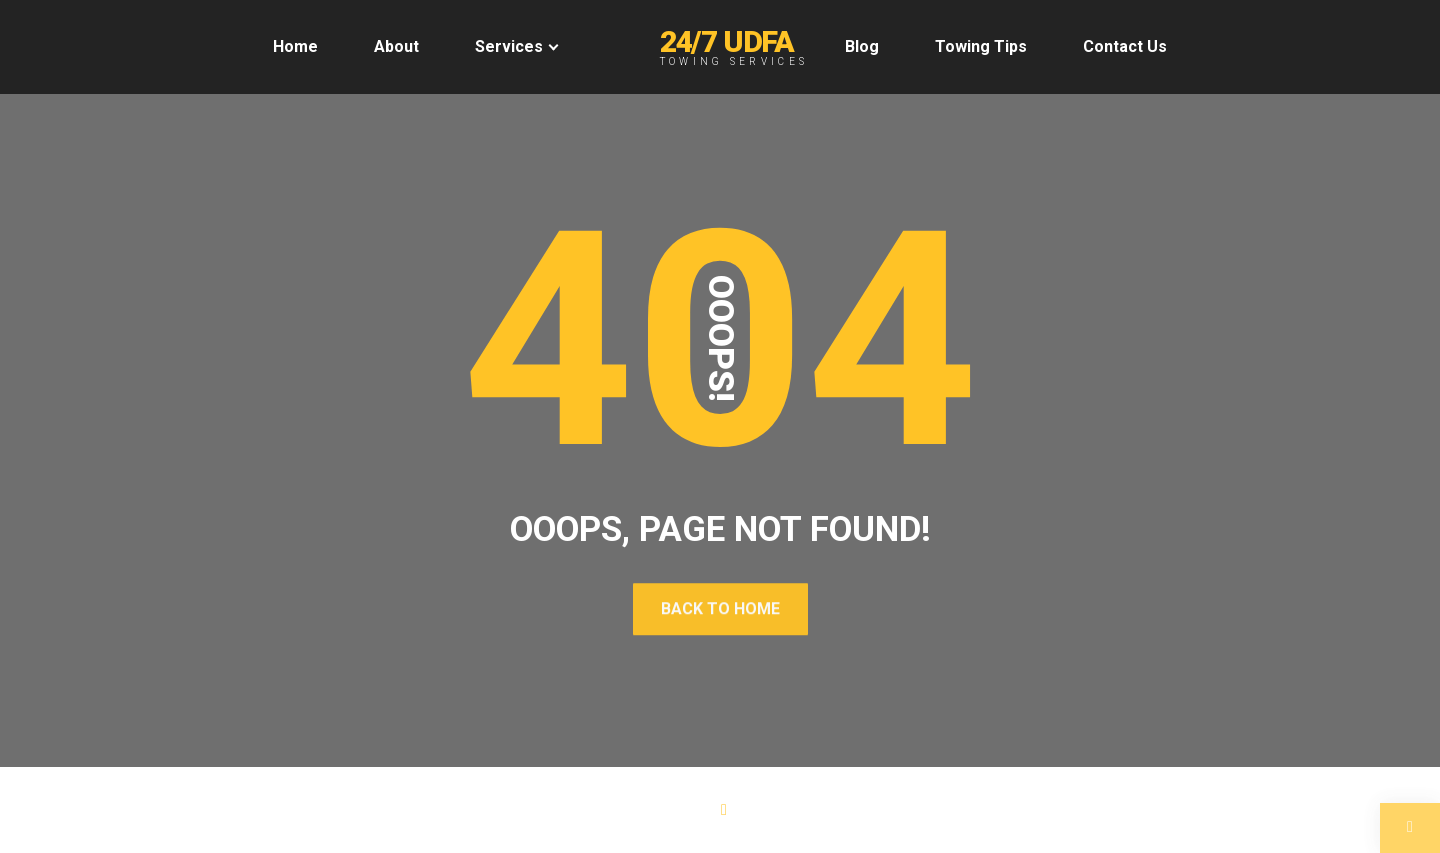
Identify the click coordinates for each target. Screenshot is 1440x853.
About (396, 46)
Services (509, 46)
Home (295, 46)
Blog (862, 46)
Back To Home (720, 608)
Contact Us (1125, 46)
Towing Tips (981, 46)
